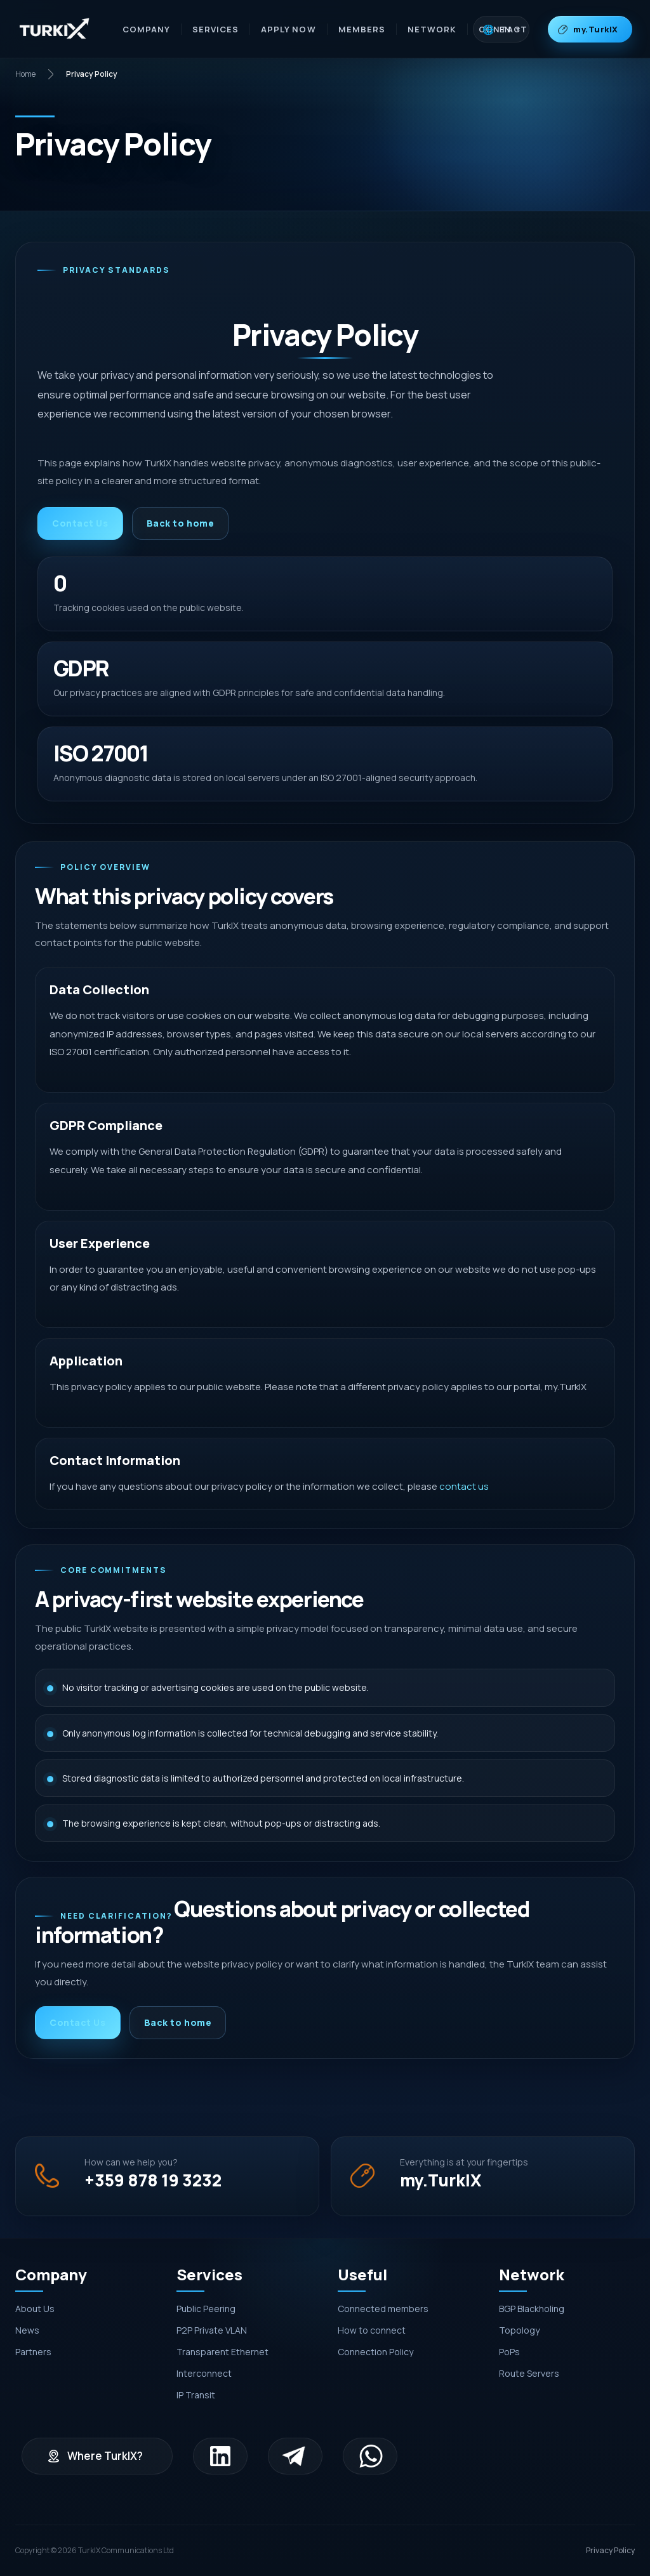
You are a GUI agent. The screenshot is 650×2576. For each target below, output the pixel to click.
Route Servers (529, 2373)
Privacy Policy (610, 2550)
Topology (519, 2330)
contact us (464, 1486)
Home (25, 74)
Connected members (383, 2309)
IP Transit (195, 2395)
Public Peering (205, 2309)
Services (215, 29)
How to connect (372, 2330)
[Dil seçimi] (501, 29)
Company (146, 29)
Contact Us (80, 523)
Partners (33, 2352)
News (27, 2330)
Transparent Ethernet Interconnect (222, 2362)
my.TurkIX (595, 29)
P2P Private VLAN (211, 2330)
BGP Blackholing (531, 2309)
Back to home (181, 523)
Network (432, 29)
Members (361, 29)
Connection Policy (375, 2352)
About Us (35, 2309)
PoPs (509, 2352)
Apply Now (288, 29)
